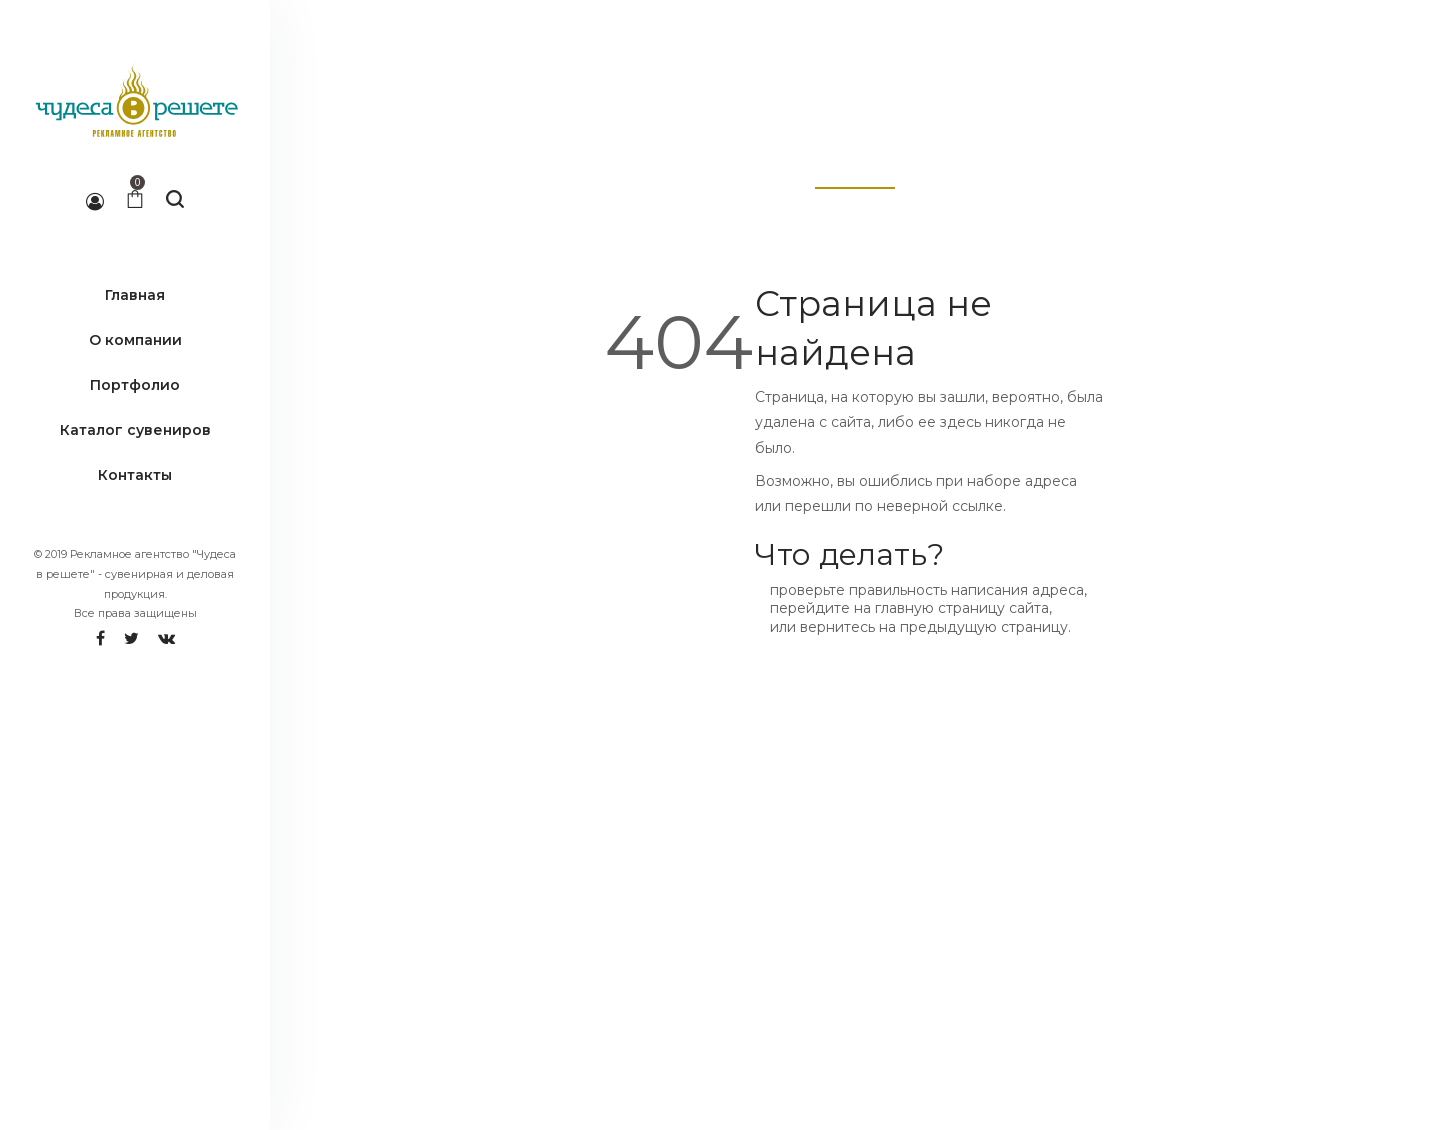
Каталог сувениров (135, 430)
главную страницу (940, 608)
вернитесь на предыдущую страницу (934, 627)
